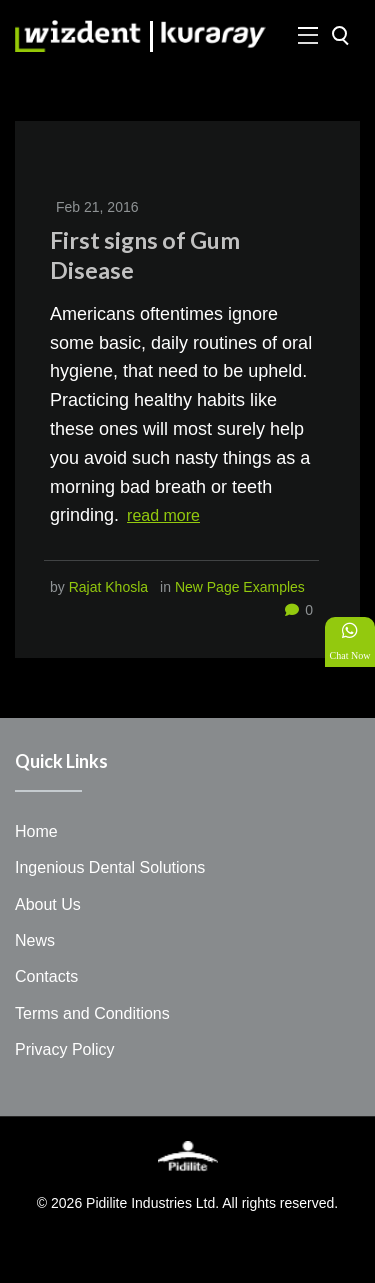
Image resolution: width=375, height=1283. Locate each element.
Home (36, 831)
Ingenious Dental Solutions (110, 867)
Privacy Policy (65, 1049)
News (35, 940)
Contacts (46, 976)
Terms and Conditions (92, 1013)
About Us (48, 904)
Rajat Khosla (108, 587)
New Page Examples (240, 587)
